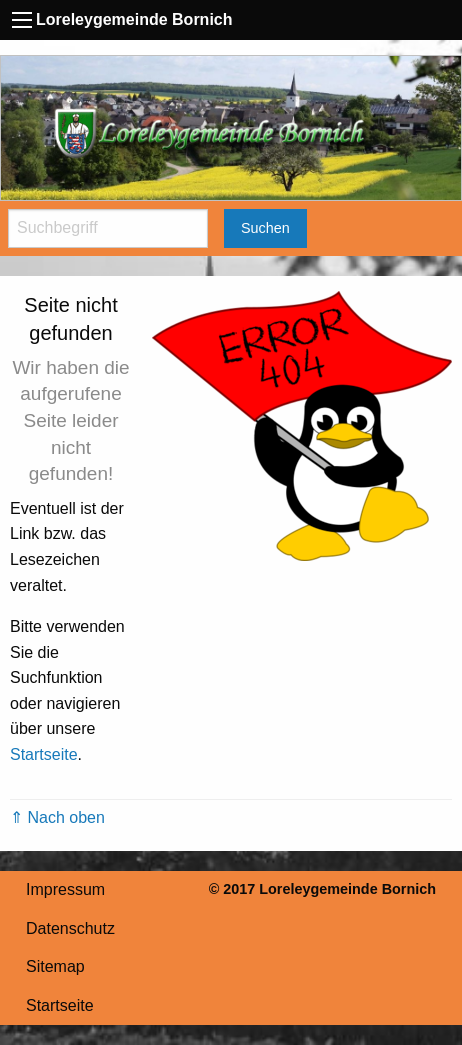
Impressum (65, 889)
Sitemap (55, 966)
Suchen (265, 228)
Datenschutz (70, 928)
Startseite (44, 754)
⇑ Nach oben (57, 817)
